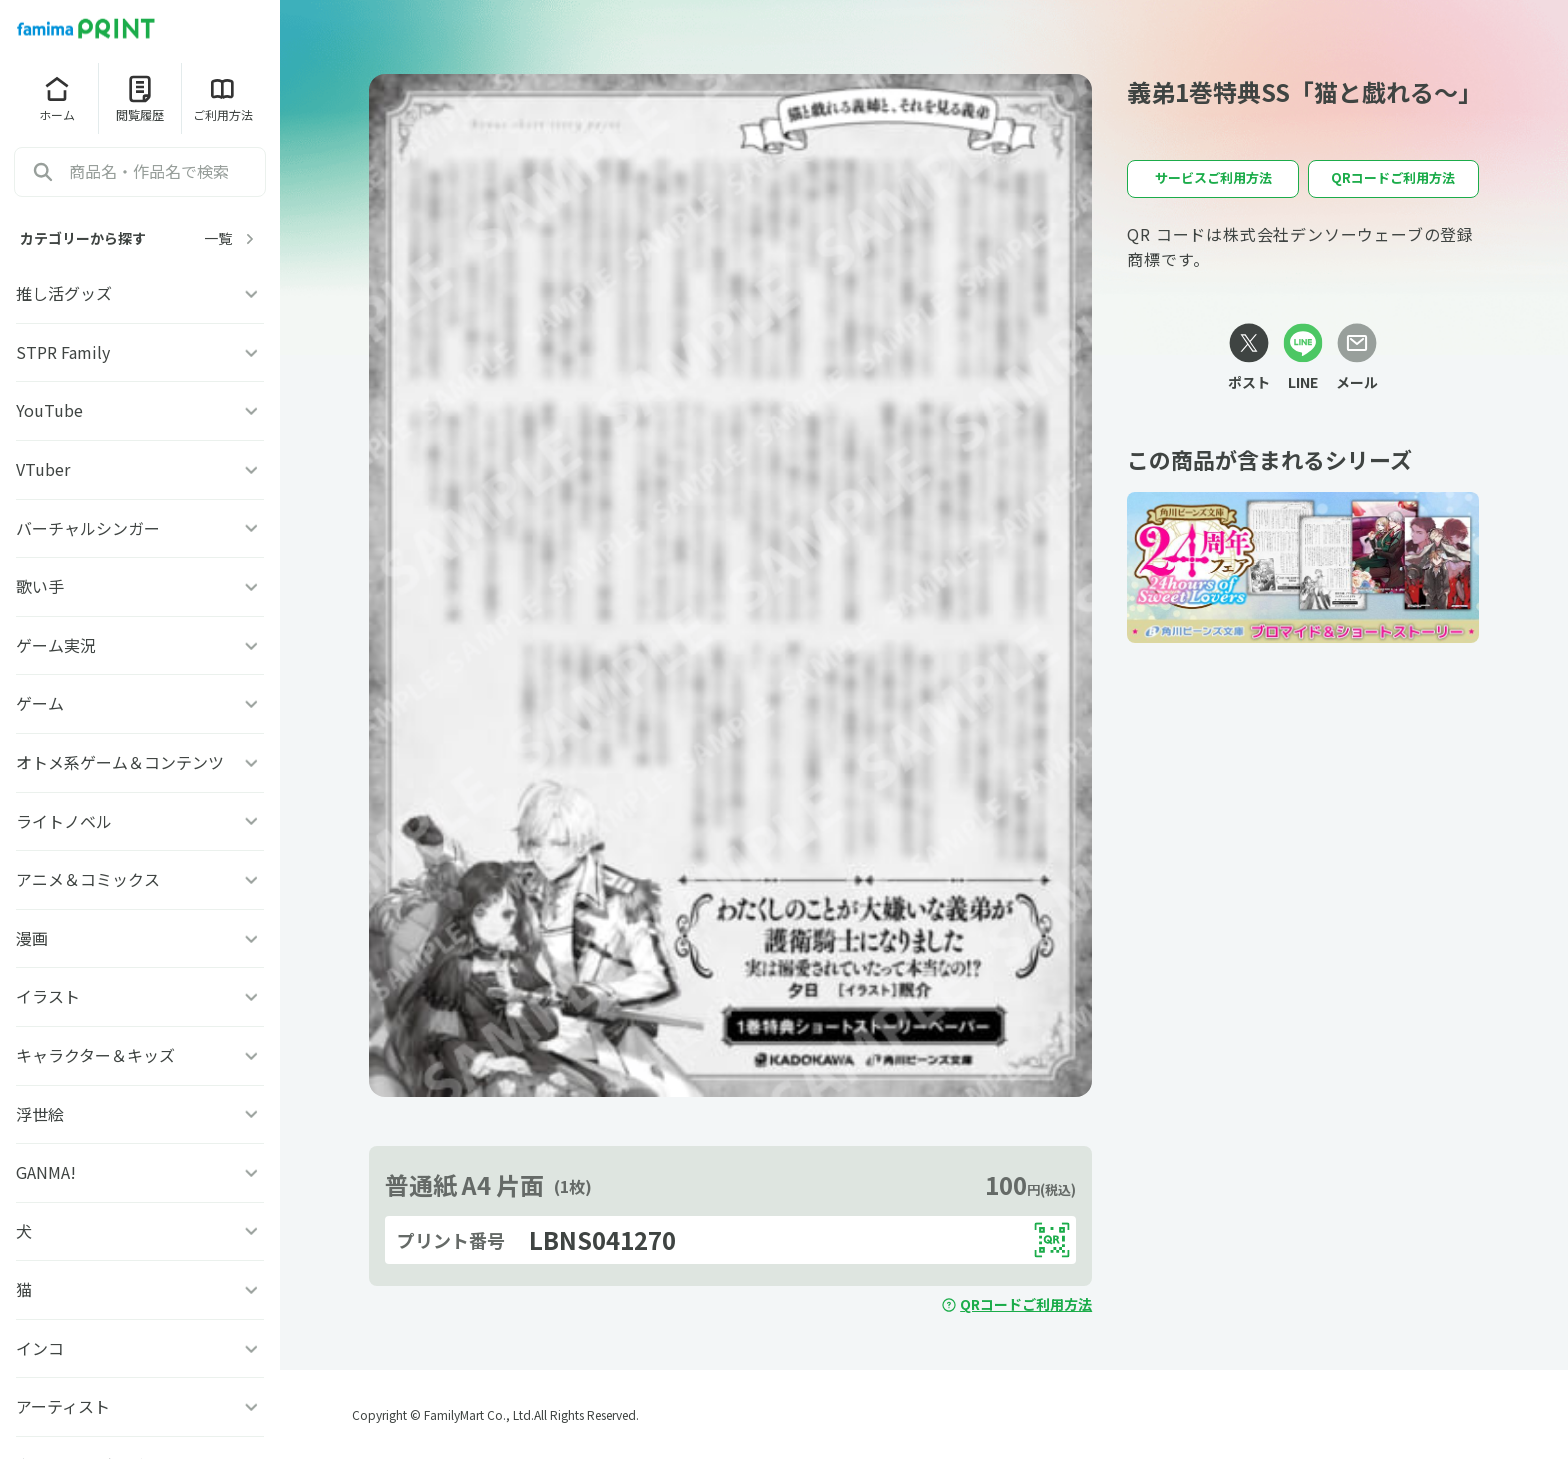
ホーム (57, 98)
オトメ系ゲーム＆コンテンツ (140, 762)
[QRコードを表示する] (1052, 1240)
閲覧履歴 (140, 98)
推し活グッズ (140, 293)
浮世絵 (140, 1114)
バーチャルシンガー (140, 528)
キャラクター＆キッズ (140, 1055)
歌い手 (140, 586)
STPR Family (140, 352)
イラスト (140, 996)
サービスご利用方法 (1213, 177)
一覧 (232, 238)
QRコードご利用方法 (1016, 1304)
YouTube (140, 410)
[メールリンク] (1357, 358)
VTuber (140, 469)
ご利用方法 (223, 98)
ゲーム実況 (140, 645)
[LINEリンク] (1303, 358)
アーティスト (140, 1406)
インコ (140, 1348)
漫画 (140, 938)
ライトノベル (140, 821)
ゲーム (140, 703)
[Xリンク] (1249, 358)
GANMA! (140, 1172)
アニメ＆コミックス (140, 879)
